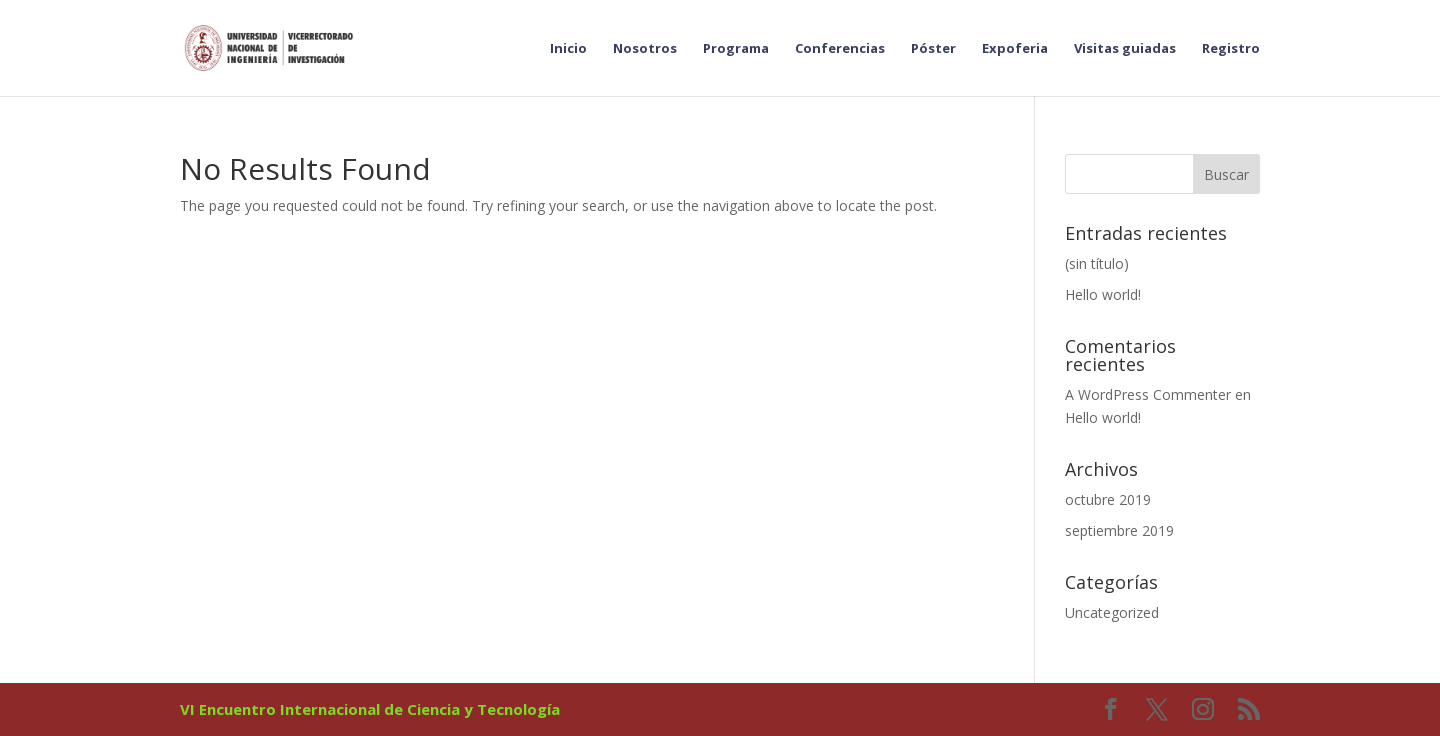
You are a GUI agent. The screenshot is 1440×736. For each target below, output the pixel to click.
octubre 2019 (1108, 499)
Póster (933, 49)
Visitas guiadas (1125, 49)
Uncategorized (1112, 612)
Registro (1231, 49)
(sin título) (1097, 263)
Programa (736, 49)
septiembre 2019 (1119, 530)
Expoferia (1015, 49)
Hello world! (1103, 294)
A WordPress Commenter (1148, 394)
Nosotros (645, 49)
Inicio (568, 49)
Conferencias (840, 49)
